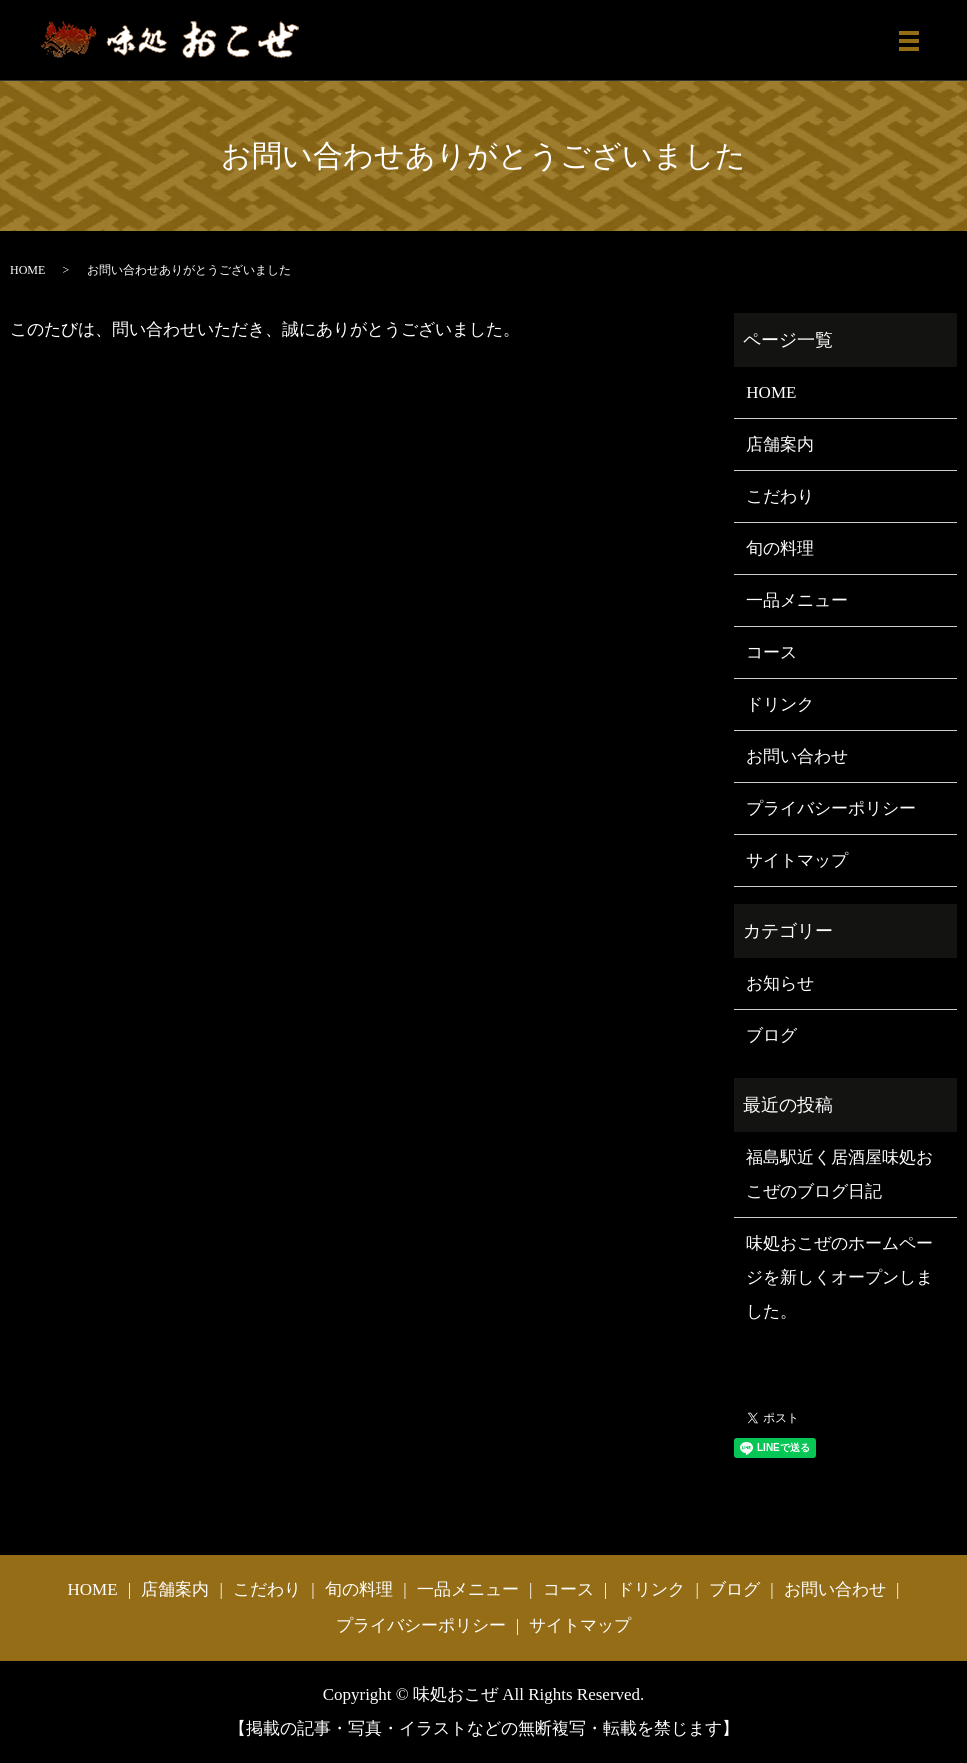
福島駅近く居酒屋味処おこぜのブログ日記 (839, 1174)
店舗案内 (780, 444)
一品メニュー (797, 600)
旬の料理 (780, 548)
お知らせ (780, 983)
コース (771, 652)
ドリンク (780, 704)
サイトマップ (797, 860)
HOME (27, 270)
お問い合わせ (797, 756)
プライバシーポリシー (831, 808)
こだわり (780, 496)
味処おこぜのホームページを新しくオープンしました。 (839, 1277)
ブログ (771, 1035)
